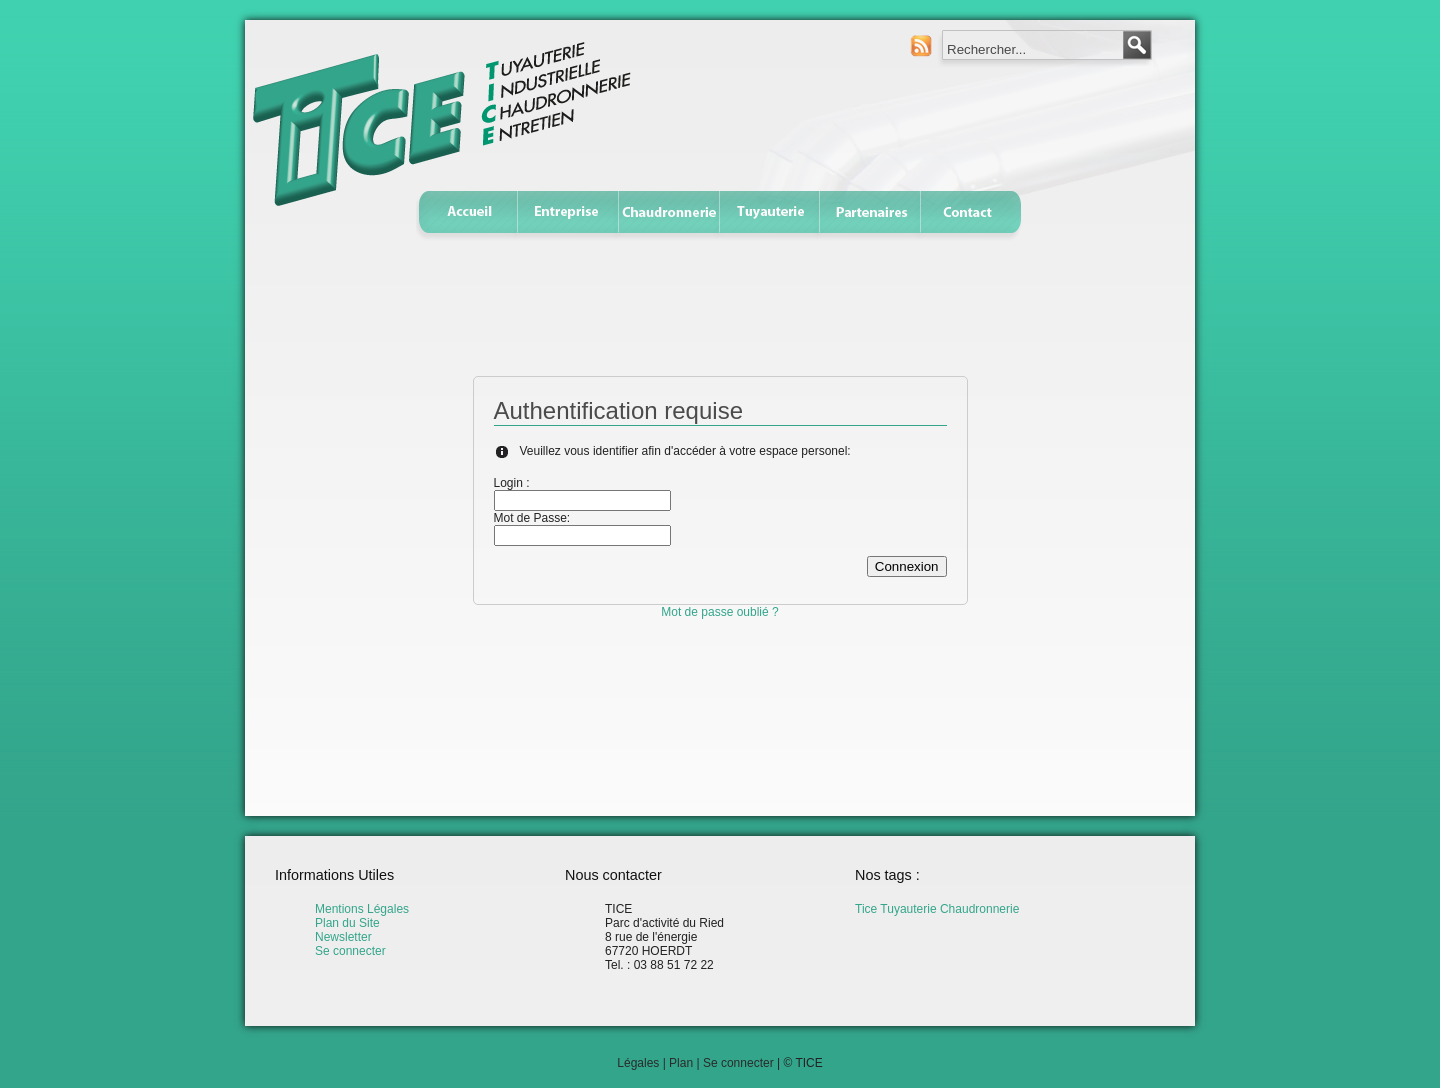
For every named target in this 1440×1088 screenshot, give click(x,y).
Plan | (686, 1063)
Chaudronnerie (979, 909)
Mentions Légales (362, 909)
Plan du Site (347, 923)
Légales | (643, 1063)
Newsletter (343, 937)
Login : (512, 483)
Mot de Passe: (532, 518)
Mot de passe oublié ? (719, 612)
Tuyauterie (908, 909)
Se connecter (350, 951)
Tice (866, 909)
